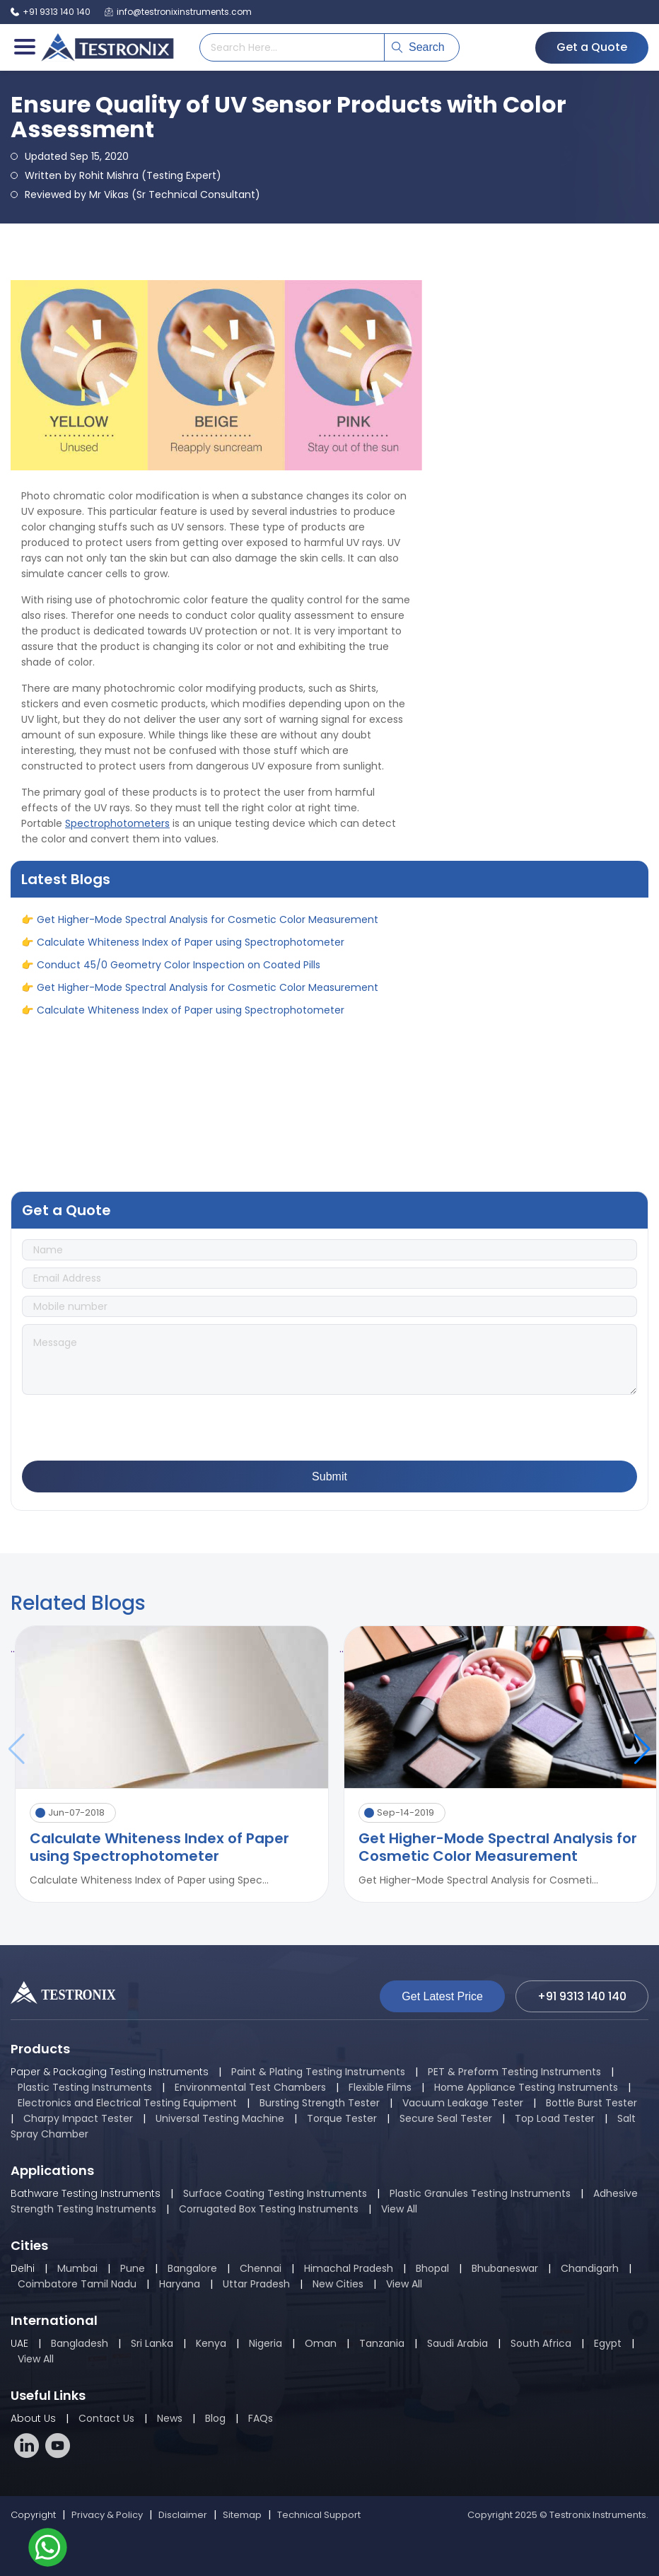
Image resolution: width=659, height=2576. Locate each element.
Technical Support (319, 2515)
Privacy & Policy (107, 2515)
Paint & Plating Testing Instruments (318, 2072)
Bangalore (192, 2268)
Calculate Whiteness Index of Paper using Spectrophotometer (190, 947)
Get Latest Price (442, 1996)
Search (418, 47)
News (169, 2418)
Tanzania (381, 2343)
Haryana (179, 2284)
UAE (19, 2343)
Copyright (33, 2515)
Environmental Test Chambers (250, 2087)
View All (399, 2209)
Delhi (23, 2268)
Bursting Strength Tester (319, 2103)
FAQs (260, 2418)
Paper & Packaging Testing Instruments (110, 2072)
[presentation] (129, 1429)
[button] (642, 1749)
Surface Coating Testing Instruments (275, 2193)
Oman (321, 2343)
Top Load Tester (555, 2118)
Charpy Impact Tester (78, 2118)
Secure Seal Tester (446, 2118)
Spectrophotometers (117, 823)
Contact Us (106, 2418)
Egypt (608, 2343)
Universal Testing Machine (220, 2118)
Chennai (260, 2268)
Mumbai (77, 2268)
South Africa (541, 2343)
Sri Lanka (152, 2343)
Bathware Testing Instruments (86, 2193)
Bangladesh (79, 2343)
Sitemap (242, 2515)
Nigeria (265, 2343)
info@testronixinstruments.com (178, 12)
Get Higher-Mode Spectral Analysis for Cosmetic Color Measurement (207, 924)
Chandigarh (590, 2268)
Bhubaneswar (505, 2268)
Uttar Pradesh (256, 2284)
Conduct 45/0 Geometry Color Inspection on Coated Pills (178, 970)
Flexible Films (380, 2087)
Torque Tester (342, 2118)
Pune (132, 2268)
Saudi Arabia (457, 2343)
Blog (215, 2418)
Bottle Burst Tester (591, 2103)
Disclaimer (182, 2515)
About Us (33, 2418)
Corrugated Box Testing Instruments (268, 2209)
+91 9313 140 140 (51, 12)
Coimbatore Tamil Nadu (77, 2284)
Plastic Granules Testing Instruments (480, 2193)
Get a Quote (591, 47)
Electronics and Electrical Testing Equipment (127, 2103)
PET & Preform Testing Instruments (514, 2072)
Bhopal (432, 2268)
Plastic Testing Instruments (85, 2087)
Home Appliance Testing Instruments (526, 2087)
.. (13, 1649)
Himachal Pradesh (348, 2268)
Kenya (212, 2343)
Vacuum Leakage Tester (462, 2103)
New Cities (338, 2284)
